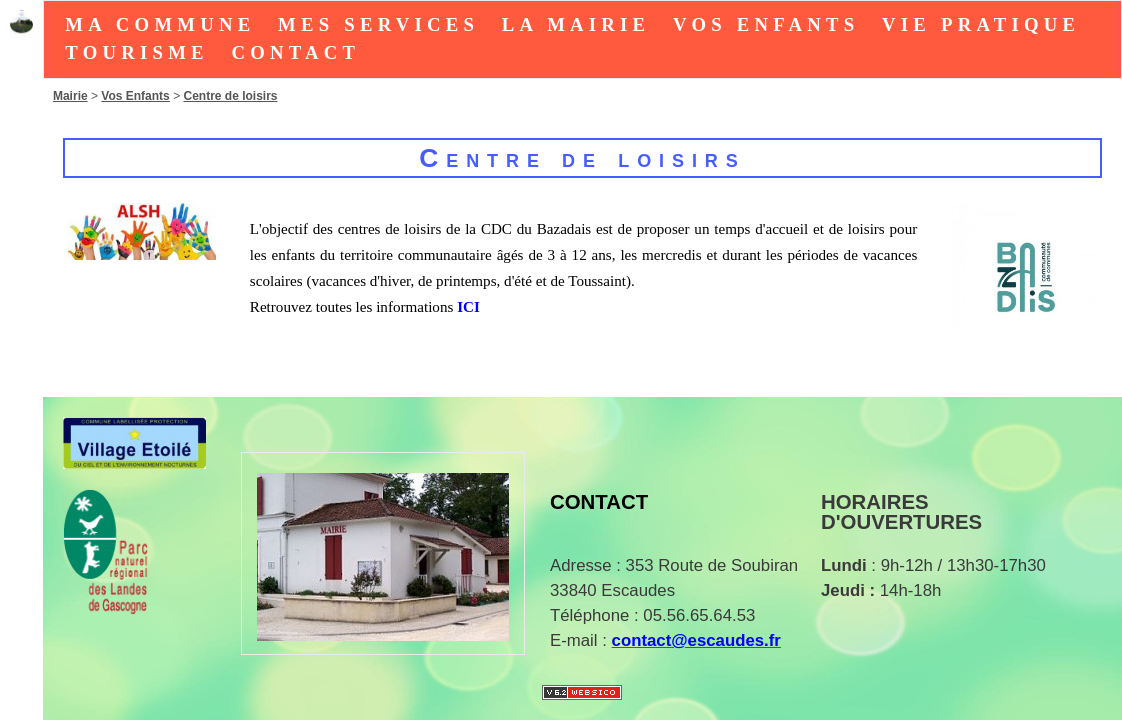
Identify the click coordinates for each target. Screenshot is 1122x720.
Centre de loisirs (230, 96)
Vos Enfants (766, 24)
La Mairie (576, 24)
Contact (295, 52)
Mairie (70, 96)
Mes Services (378, 24)
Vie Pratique (981, 24)
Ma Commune (160, 24)
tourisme (136, 52)
